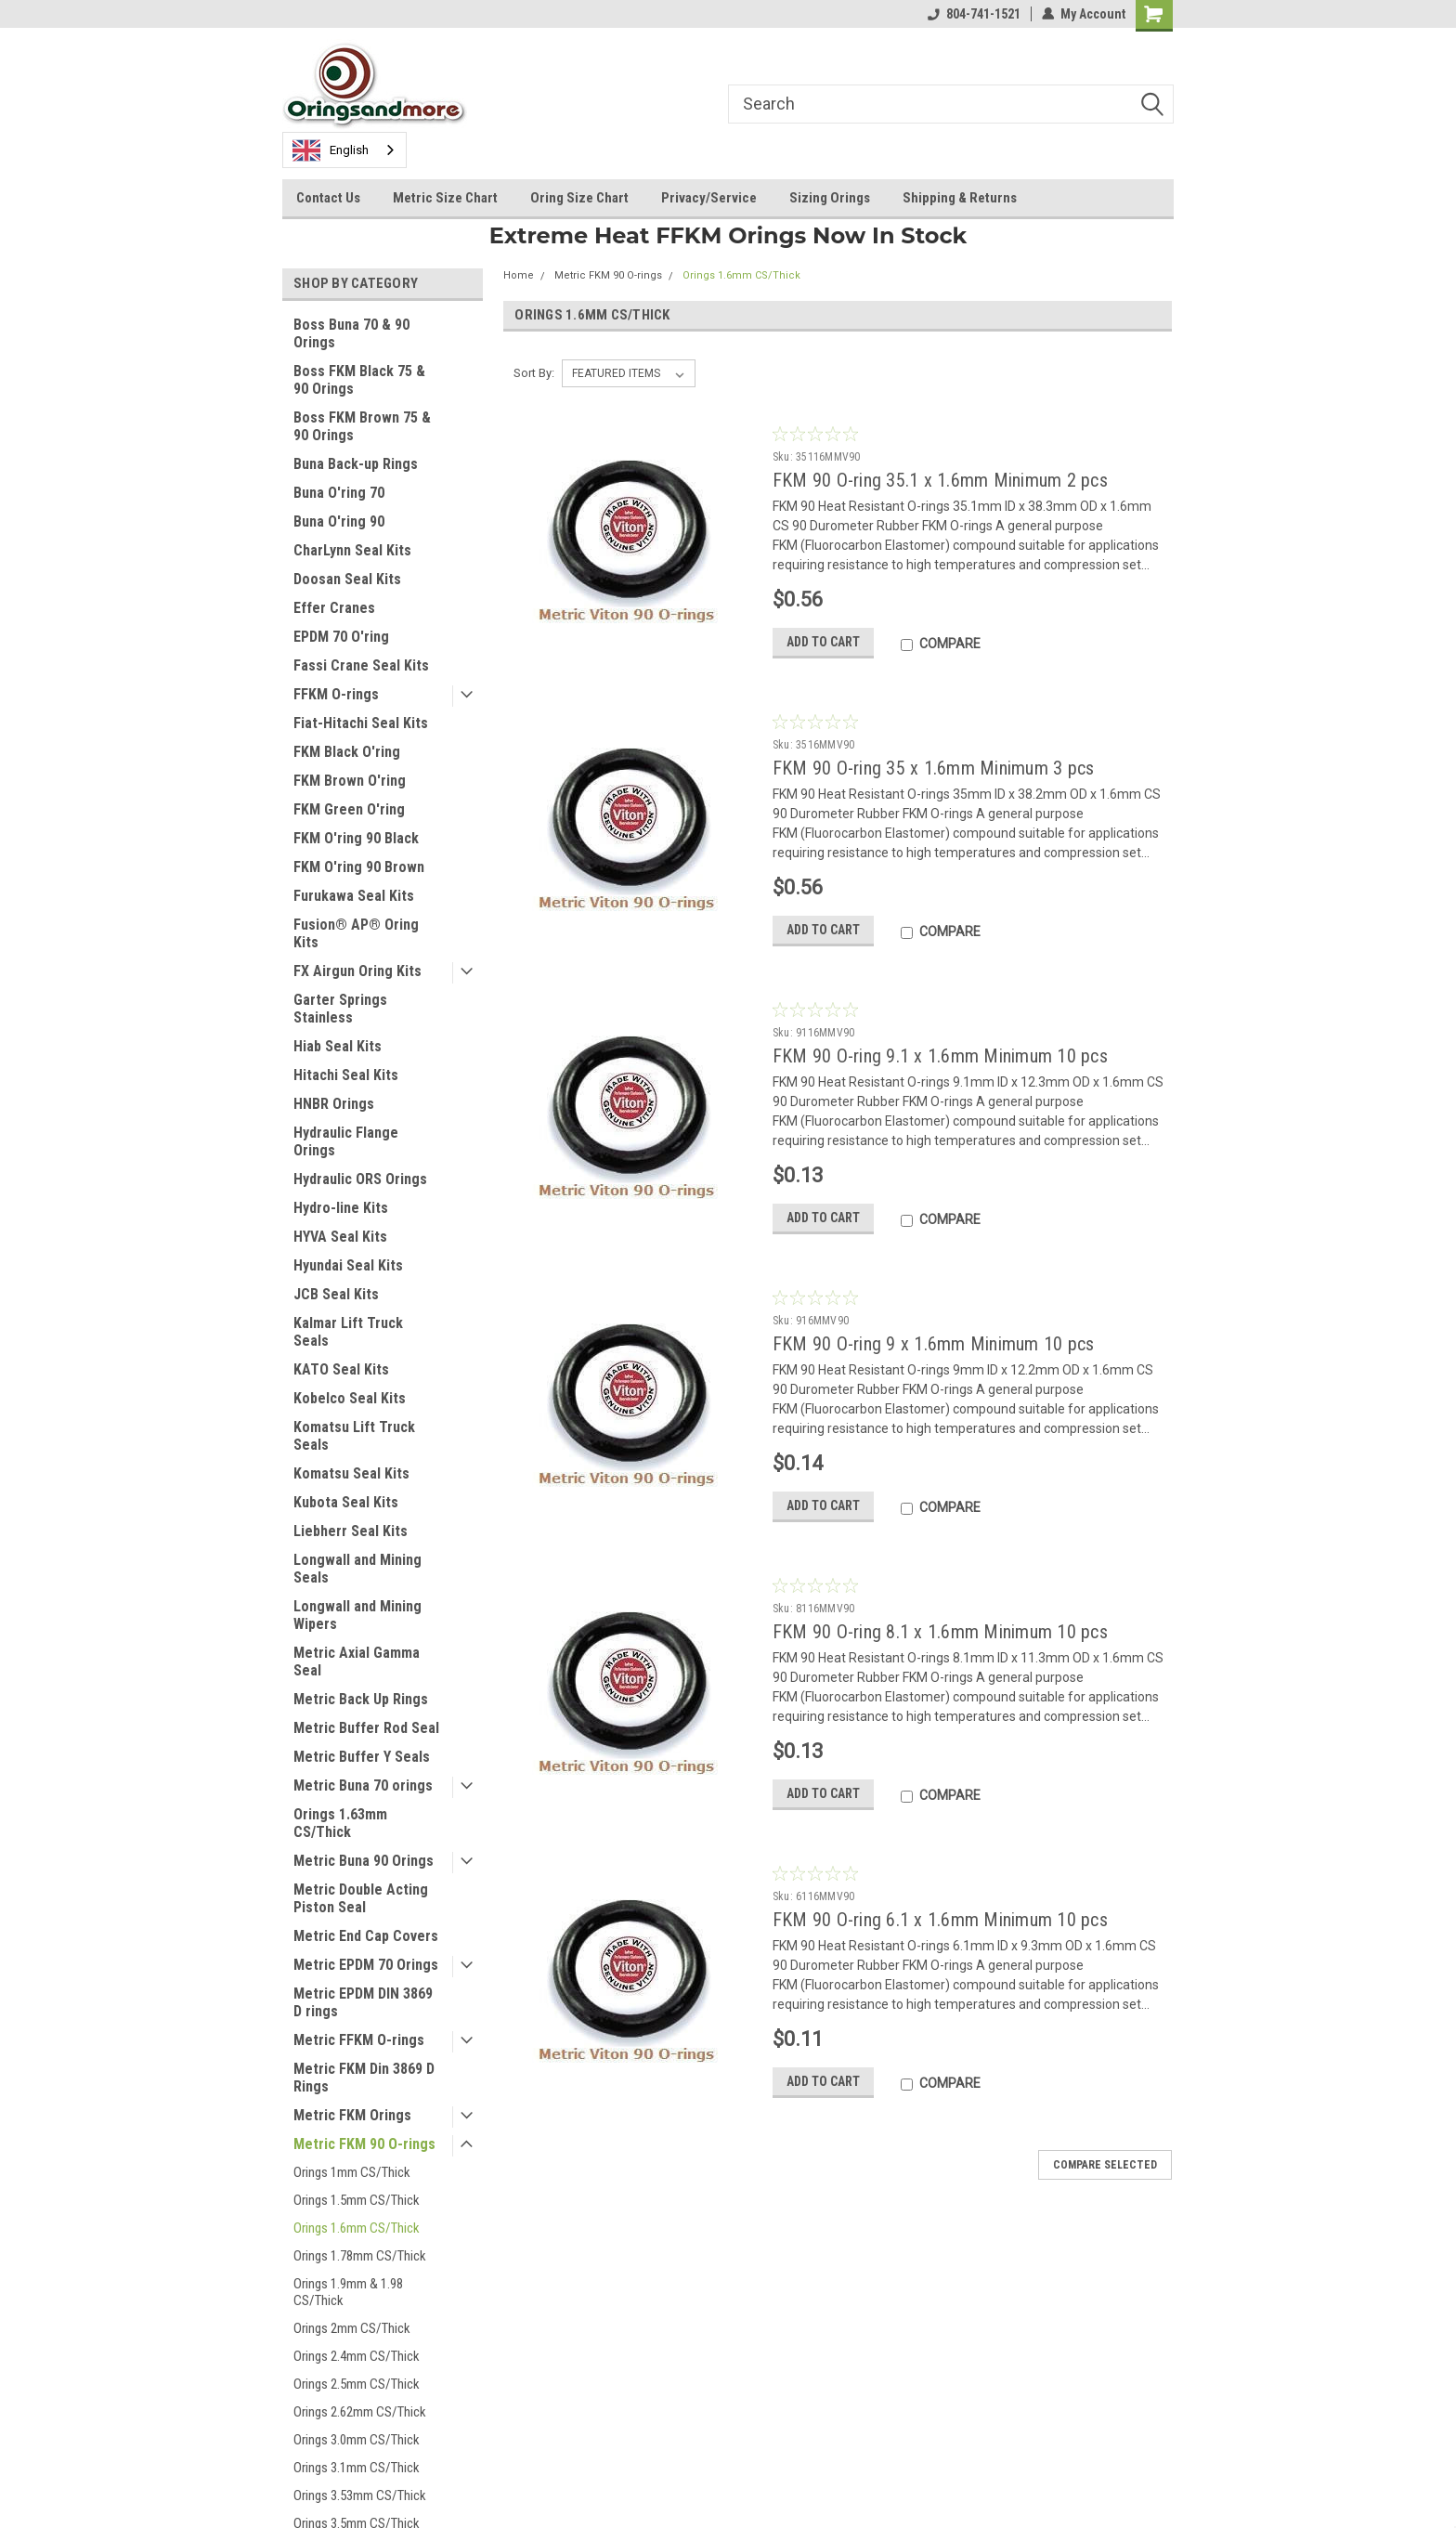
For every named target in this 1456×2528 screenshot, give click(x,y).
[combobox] (344, 150)
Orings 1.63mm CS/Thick (340, 1823)
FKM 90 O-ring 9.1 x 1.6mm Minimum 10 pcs (940, 1056)
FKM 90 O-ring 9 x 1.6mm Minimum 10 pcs (934, 1344)
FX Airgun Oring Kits (357, 971)
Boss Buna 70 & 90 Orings (351, 333)
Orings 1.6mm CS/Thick (356, 2228)
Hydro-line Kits (340, 1208)
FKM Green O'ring (349, 809)
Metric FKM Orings (352, 2115)
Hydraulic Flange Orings (345, 1141)
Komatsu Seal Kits (351, 1473)
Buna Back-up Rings (355, 464)
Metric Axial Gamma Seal (356, 1661)
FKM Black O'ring (346, 752)
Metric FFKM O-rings (358, 2040)
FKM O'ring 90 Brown (358, 867)
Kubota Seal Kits (345, 1502)
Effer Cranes (334, 608)
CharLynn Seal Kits (352, 550)
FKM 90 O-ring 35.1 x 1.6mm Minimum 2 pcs (940, 480)
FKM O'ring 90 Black (356, 838)
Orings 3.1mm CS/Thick (356, 2467)
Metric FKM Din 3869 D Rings (364, 2077)
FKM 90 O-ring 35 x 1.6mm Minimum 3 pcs (934, 768)
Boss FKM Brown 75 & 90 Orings (362, 426)
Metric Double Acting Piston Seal (360, 1898)
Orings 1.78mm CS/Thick (359, 2256)
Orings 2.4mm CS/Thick (356, 2356)
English (330, 150)
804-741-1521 (974, 14)
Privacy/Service (709, 197)
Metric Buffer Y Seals (361, 1757)
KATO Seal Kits (341, 1369)
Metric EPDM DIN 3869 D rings (363, 2002)
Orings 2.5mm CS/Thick (356, 2384)
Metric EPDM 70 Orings (365, 1965)
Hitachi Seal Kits (345, 1075)
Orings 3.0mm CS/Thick (356, 2439)
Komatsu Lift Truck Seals (354, 1435)
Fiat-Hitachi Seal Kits (360, 723)
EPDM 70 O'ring (341, 636)
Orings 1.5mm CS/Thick (356, 2200)
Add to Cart (823, 641)
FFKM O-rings (336, 694)
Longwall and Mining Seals (357, 1568)
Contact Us (328, 197)
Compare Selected (1105, 2164)
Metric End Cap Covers (365, 1936)
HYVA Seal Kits (340, 1236)
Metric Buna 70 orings (363, 1785)
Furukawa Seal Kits (353, 896)
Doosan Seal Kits (347, 579)
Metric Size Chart (445, 197)
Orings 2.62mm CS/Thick (359, 2412)
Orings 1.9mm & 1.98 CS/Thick (348, 2292)
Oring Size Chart (579, 197)
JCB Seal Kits (336, 1294)
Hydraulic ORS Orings (360, 1179)
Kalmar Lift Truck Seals (348, 1331)
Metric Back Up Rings (360, 1699)
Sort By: (534, 373)
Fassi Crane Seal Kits (361, 665)
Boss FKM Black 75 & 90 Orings (359, 379)
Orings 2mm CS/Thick (351, 2328)
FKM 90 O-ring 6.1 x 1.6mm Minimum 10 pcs (940, 1920)
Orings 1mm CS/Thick (351, 2172)
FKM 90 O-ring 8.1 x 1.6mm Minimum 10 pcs (940, 1632)
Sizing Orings (829, 197)
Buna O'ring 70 (338, 493)
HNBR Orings (333, 1104)
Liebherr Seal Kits (350, 1531)
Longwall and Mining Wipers (357, 1615)
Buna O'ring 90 (338, 521)
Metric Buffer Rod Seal (366, 1728)
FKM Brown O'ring (349, 780)
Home (518, 275)
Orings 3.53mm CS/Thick (359, 2495)
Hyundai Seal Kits (348, 1265)
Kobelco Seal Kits (349, 1398)
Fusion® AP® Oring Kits (356, 933)
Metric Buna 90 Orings (363, 1861)
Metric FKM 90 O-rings (364, 2144)
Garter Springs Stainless (340, 1008)
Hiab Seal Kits (337, 1046)
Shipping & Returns (960, 197)
